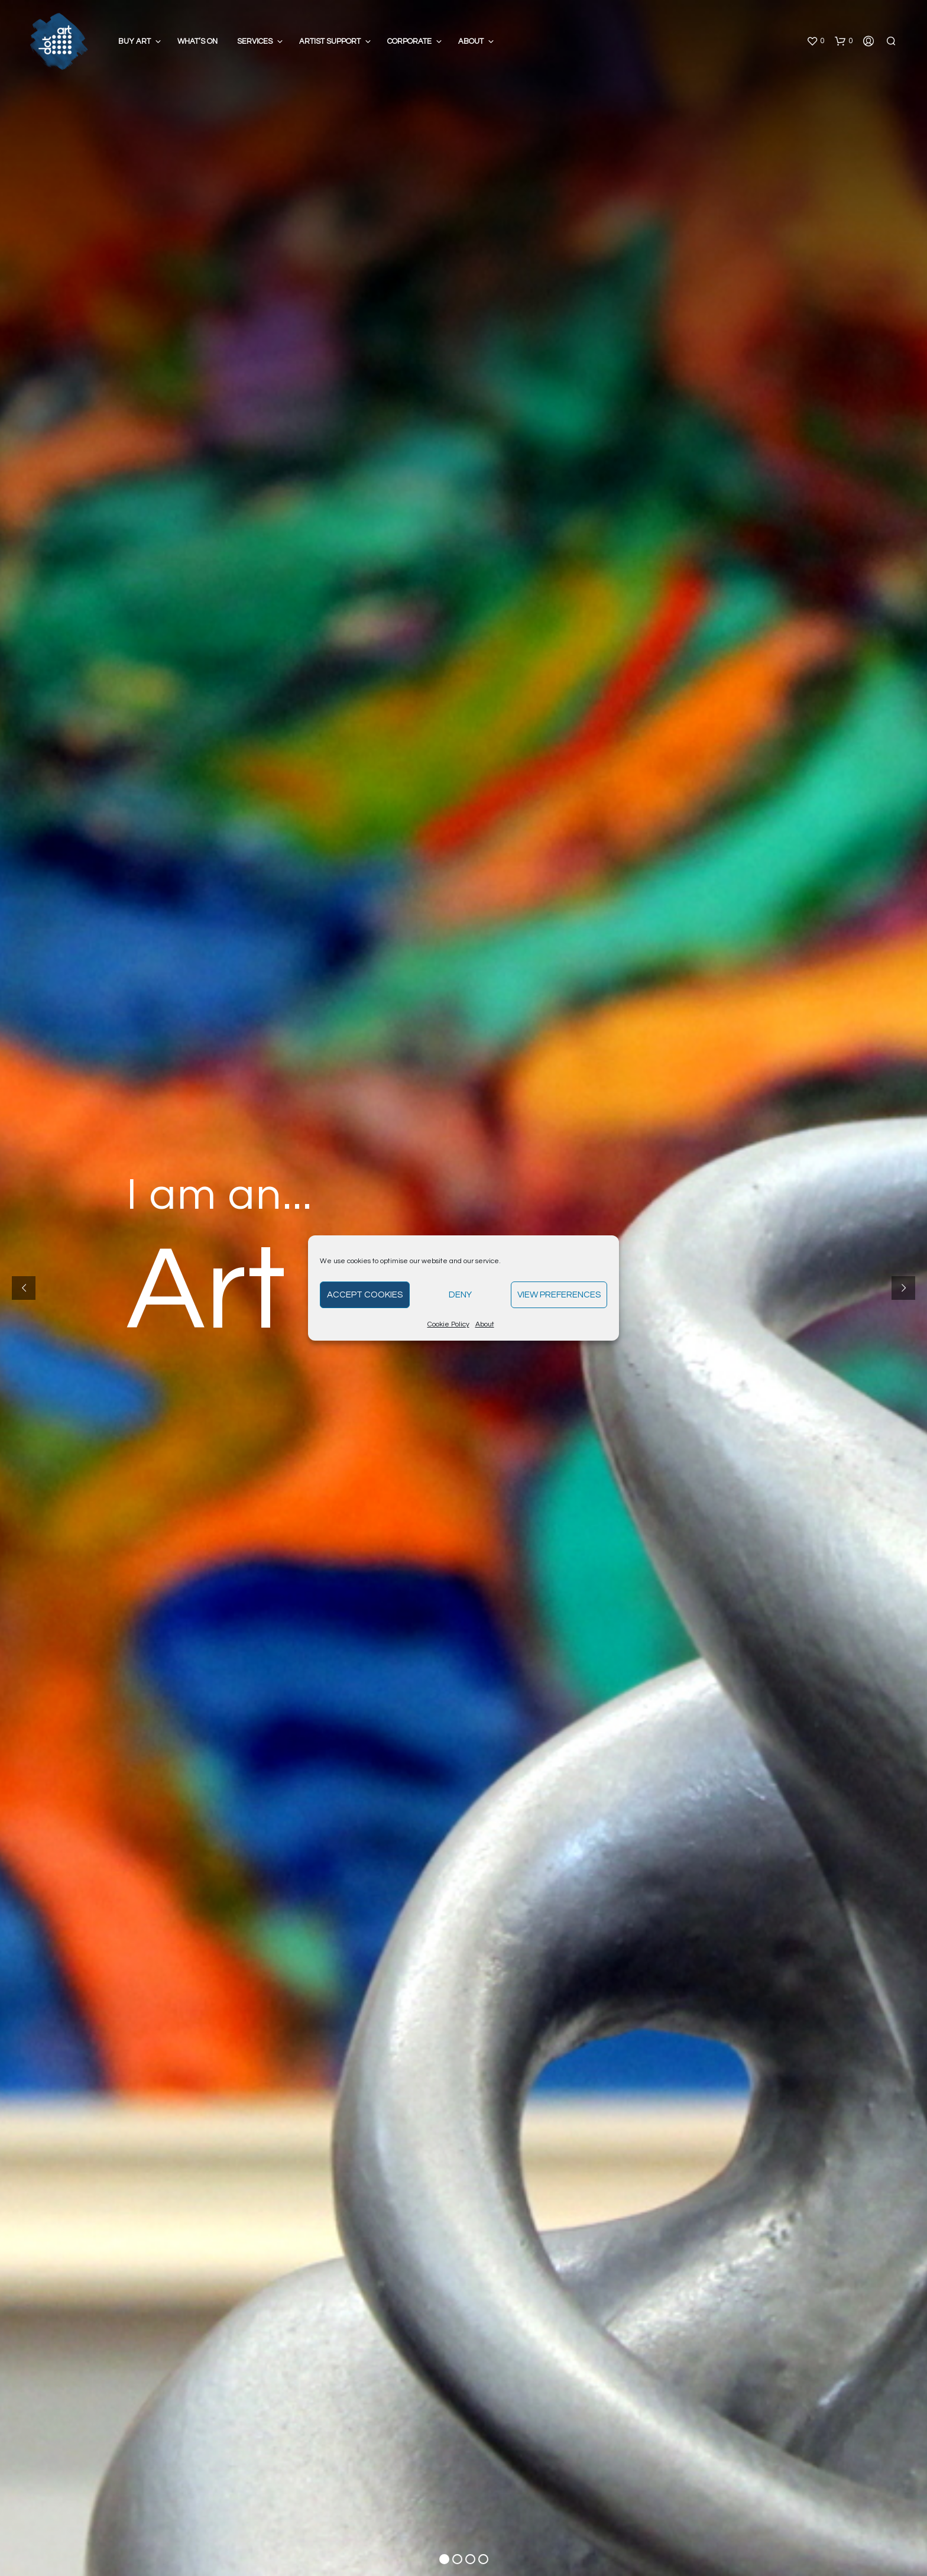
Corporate (409, 41)
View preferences (559, 1294)
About (484, 1324)
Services (255, 41)
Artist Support (330, 41)
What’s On (197, 41)
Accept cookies (365, 1294)
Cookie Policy (448, 1324)
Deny (460, 1294)
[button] (815, 41)
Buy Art (134, 41)
